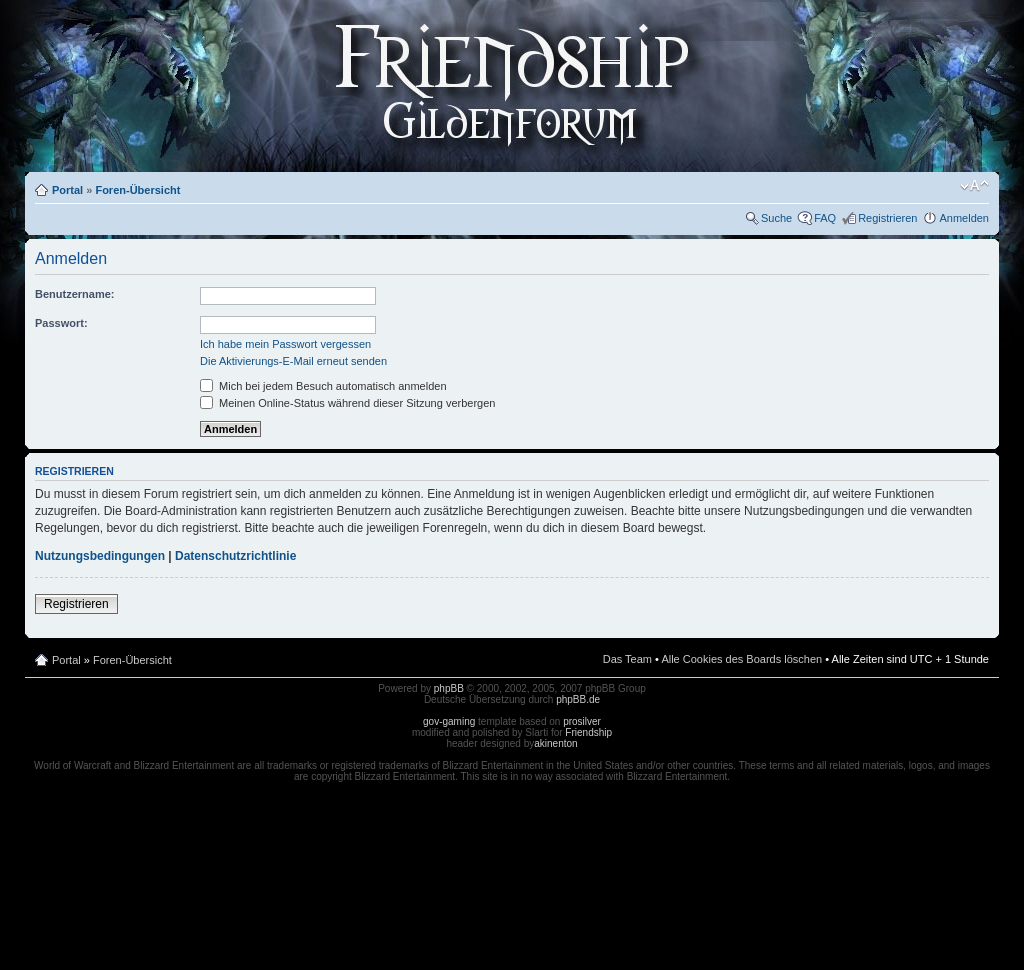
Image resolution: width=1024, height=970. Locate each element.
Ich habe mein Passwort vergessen (285, 344)
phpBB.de (578, 699)
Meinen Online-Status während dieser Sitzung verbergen (347, 403)
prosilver (582, 721)
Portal (67, 190)
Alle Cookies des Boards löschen (741, 659)
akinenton (555, 743)
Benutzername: (74, 294)
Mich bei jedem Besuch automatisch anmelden (323, 386)
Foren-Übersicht (137, 190)
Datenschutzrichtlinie (235, 556)
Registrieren (887, 218)
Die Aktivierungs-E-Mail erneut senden (293, 361)
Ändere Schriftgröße (974, 186)
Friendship (588, 732)
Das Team (627, 659)
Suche (776, 218)
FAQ (825, 218)
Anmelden (964, 218)
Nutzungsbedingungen (100, 556)
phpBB (449, 688)
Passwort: (61, 323)
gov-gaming (449, 721)
